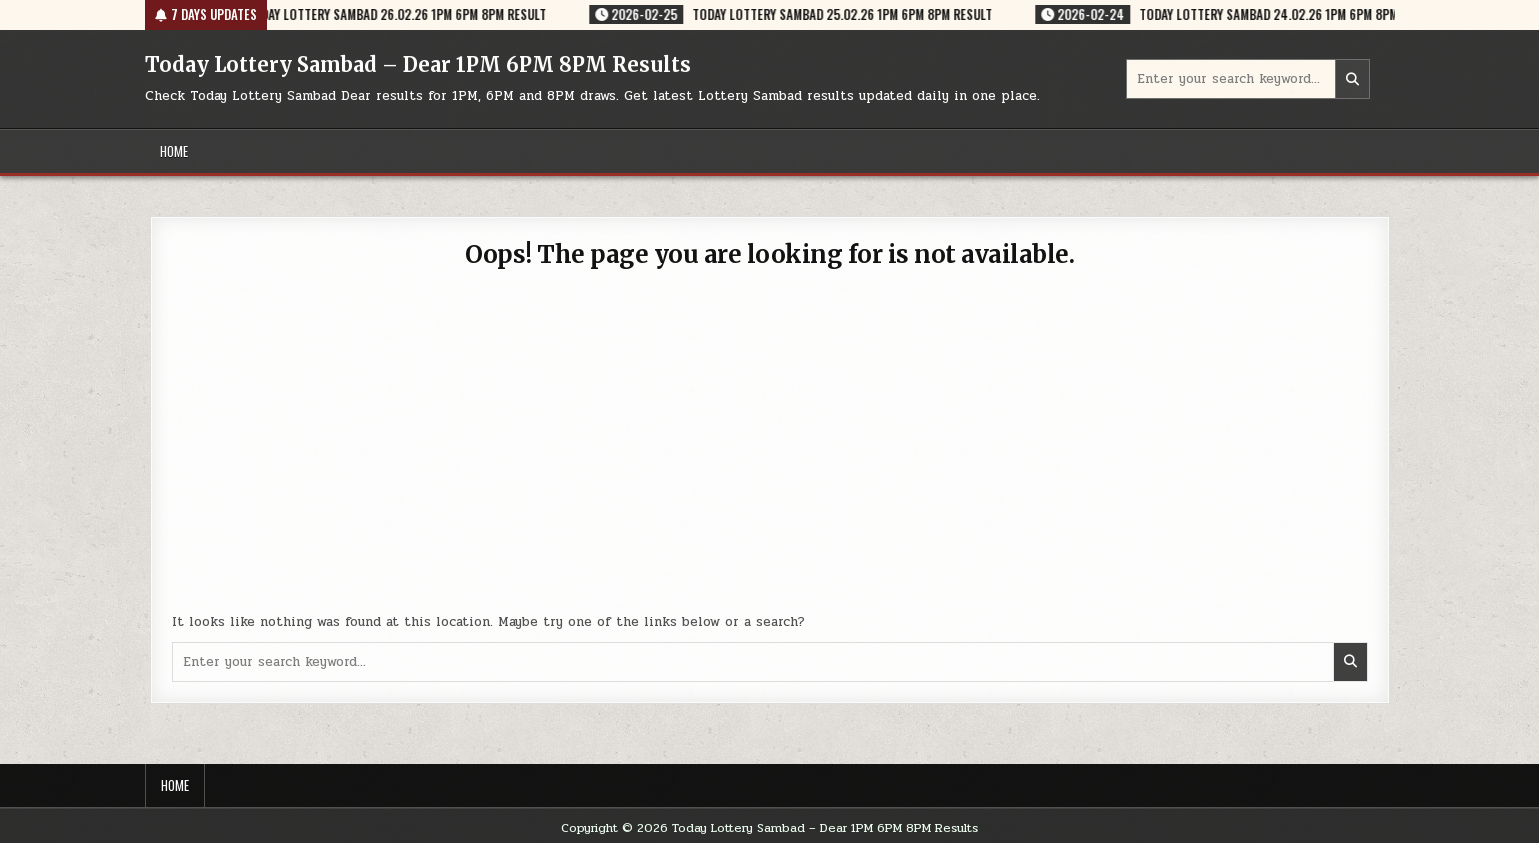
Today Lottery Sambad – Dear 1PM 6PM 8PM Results (418, 64)
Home (174, 151)
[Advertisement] (770, 452)
